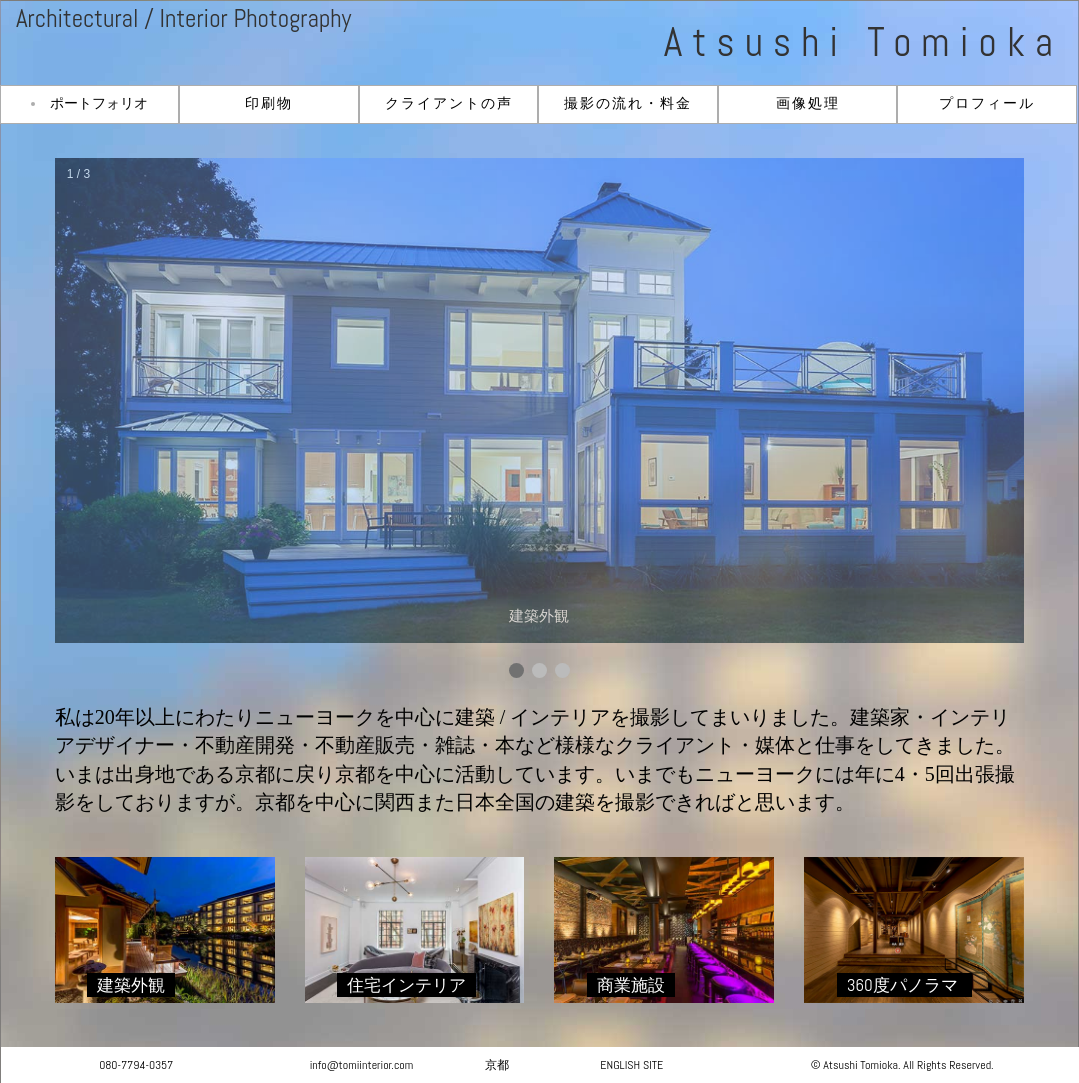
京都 (497, 1065)
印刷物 (269, 103)
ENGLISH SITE (631, 1065)
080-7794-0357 (136, 1065)
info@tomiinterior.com (362, 1065)
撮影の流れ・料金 (628, 103)
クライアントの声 (449, 103)
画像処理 (808, 103)
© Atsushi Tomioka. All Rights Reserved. (902, 1065)
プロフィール (987, 103)
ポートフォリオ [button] (99, 103)
